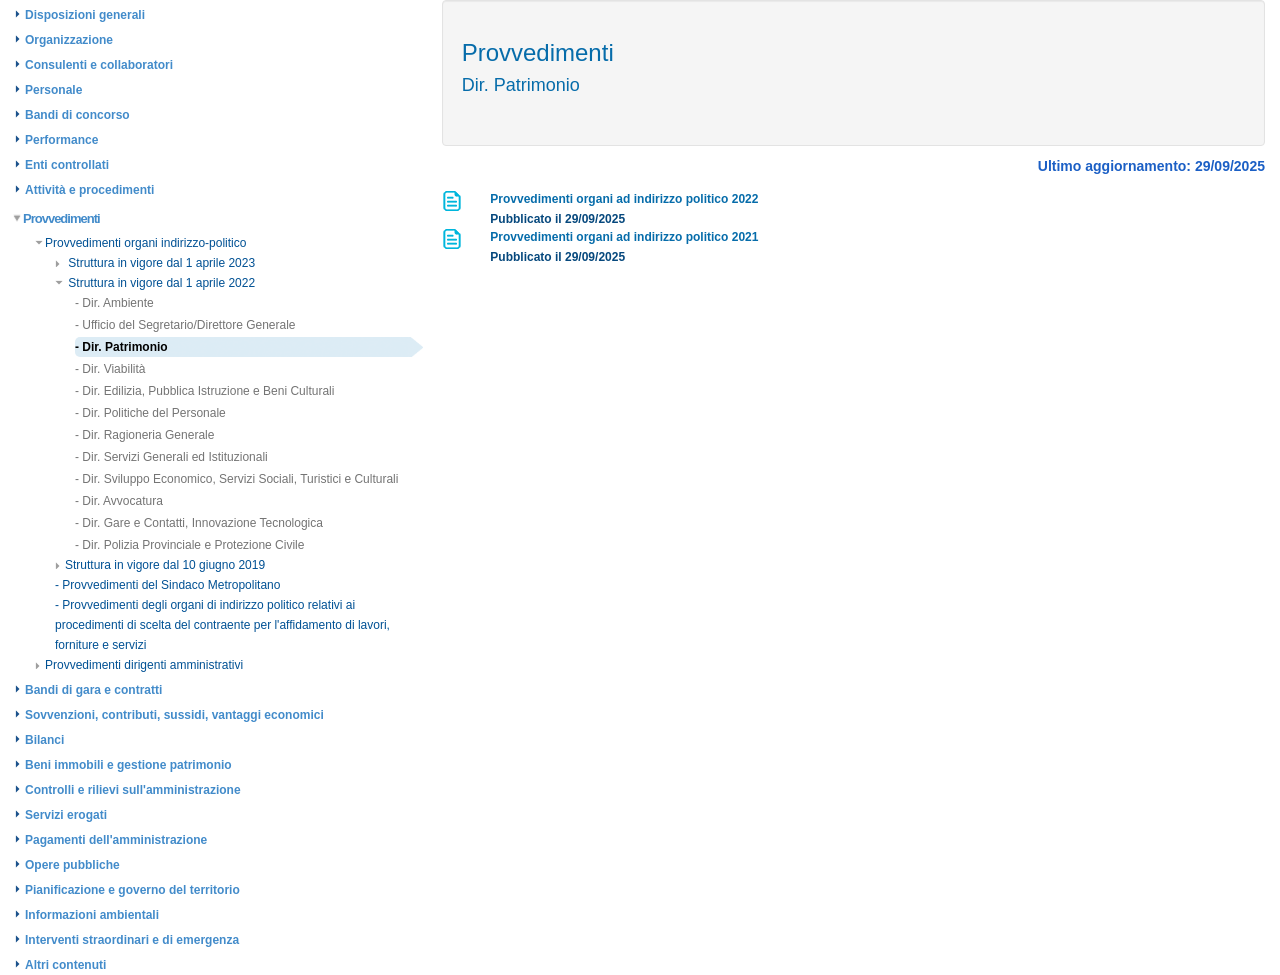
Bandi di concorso (77, 115)
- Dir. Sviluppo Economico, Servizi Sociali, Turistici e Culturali (236, 479)
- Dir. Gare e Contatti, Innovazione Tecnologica (199, 523)
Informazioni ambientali (92, 915)
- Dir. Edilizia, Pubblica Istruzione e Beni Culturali (204, 391)
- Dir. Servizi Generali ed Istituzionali (171, 457)
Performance (61, 140)
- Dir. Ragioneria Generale (144, 435)
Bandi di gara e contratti (93, 690)
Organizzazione (69, 40)
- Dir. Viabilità (110, 369)
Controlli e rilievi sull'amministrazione (133, 790)
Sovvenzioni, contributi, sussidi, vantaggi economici (174, 715)
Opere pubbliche (72, 865)
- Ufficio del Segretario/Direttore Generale (185, 325)
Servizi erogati (66, 815)
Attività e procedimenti (89, 190)
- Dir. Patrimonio (121, 347)
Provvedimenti (57, 218)
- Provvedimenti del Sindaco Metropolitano (167, 585)
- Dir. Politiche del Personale (150, 413)
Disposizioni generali (85, 15)
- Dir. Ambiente (114, 303)
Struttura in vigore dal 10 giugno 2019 (160, 565)
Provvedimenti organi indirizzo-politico (140, 243)
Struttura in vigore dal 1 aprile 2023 (155, 263)
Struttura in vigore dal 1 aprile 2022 (155, 283)
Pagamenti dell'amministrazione (116, 840)
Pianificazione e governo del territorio (132, 890)
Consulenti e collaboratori (99, 65)
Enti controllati (67, 165)
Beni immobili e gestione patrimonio (128, 765)
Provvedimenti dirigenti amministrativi (139, 665)
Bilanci (44, 740)
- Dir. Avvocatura (119, 501)
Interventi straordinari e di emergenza (132, 940)
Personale (53, 90)
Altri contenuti (65, 965)
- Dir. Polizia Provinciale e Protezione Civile (189, 545)
